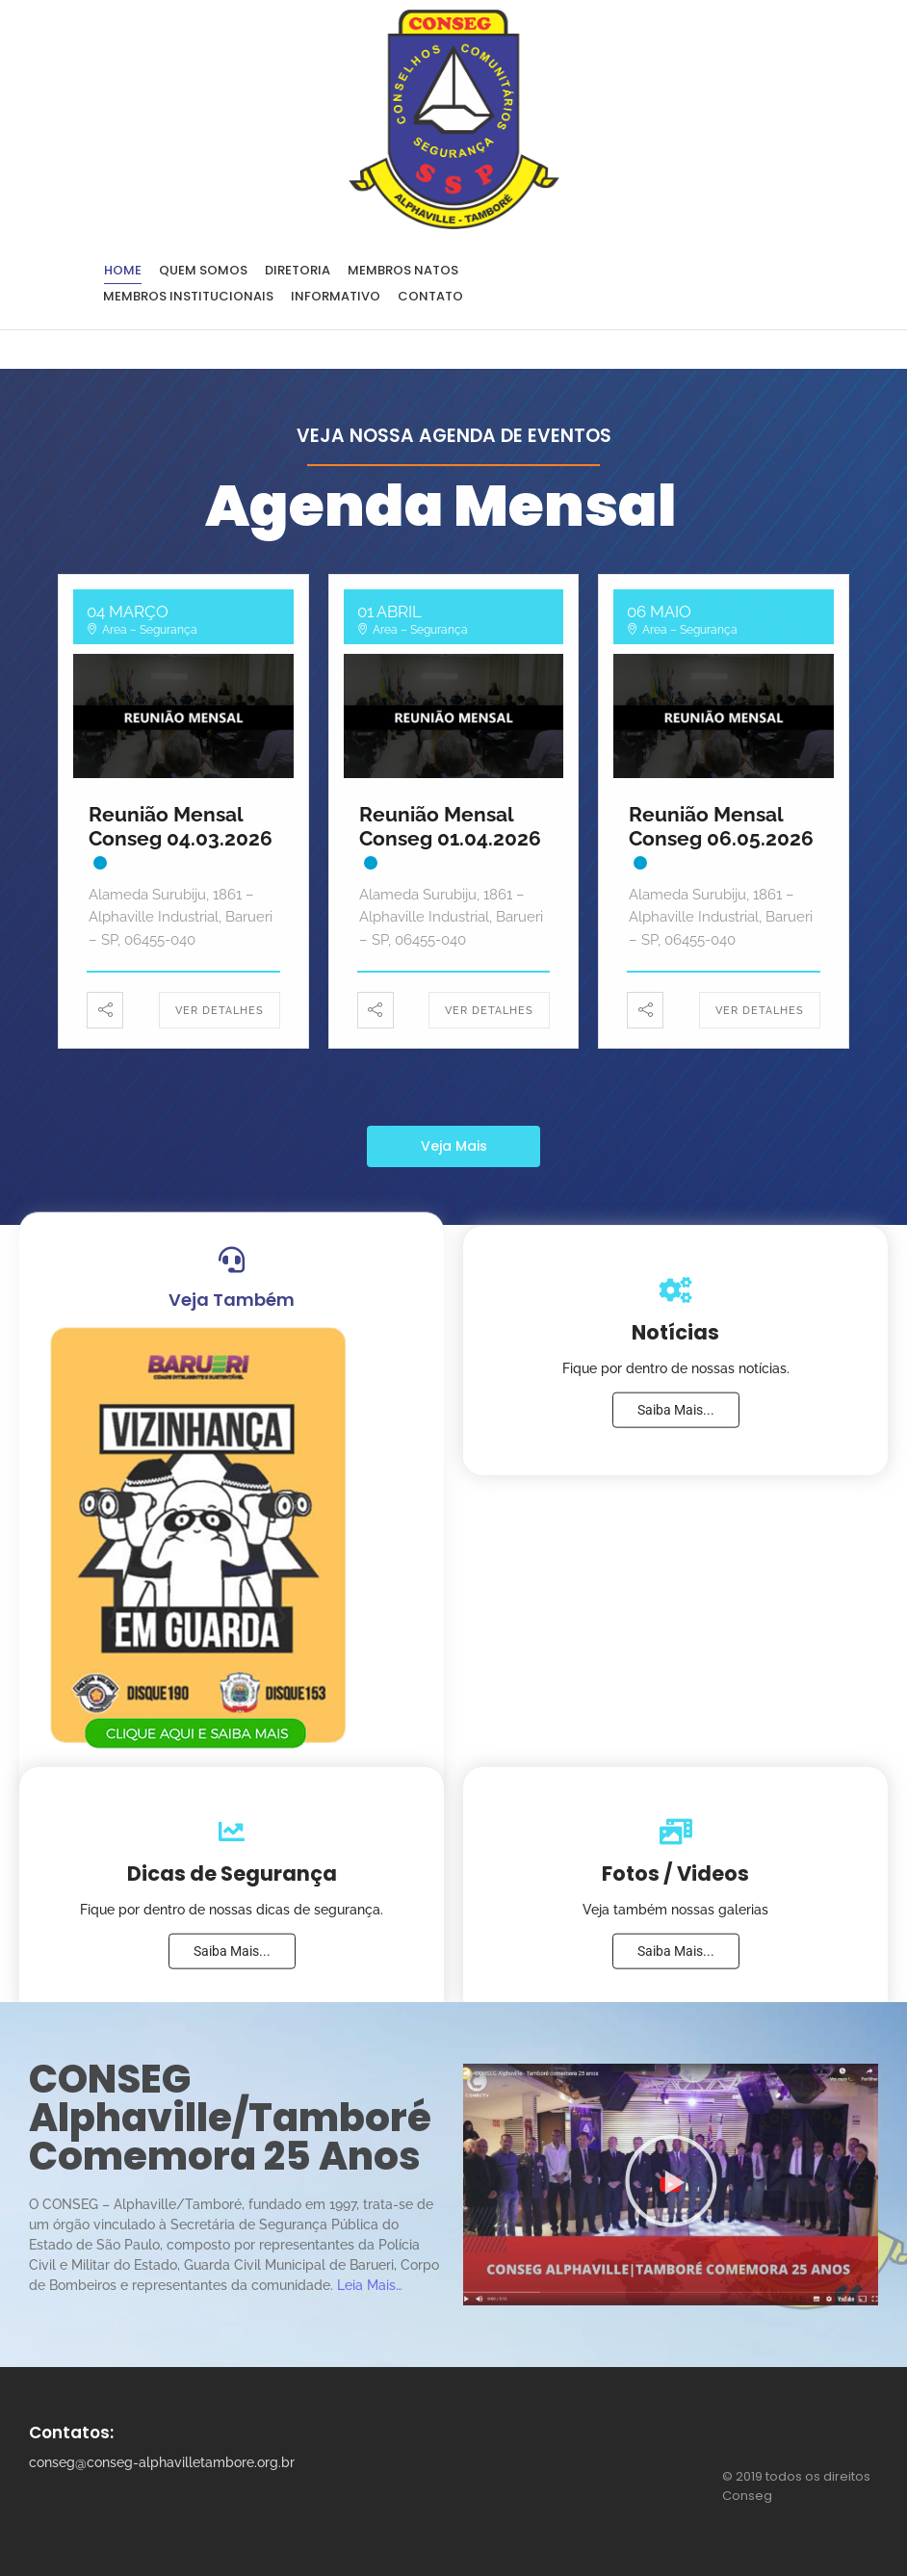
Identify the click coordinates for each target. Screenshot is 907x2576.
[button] (671, 2184)
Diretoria (297, 270)
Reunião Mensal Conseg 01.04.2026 (450, 826)
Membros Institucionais (188, 296)
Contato (430, 296)
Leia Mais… (369, 2285)
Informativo (335, 296)
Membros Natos (403, 270)
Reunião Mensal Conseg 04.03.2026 (180, 826)
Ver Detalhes (219, 1010)
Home (123, 270)
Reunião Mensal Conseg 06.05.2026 (721, 826)
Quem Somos (203, 270)
